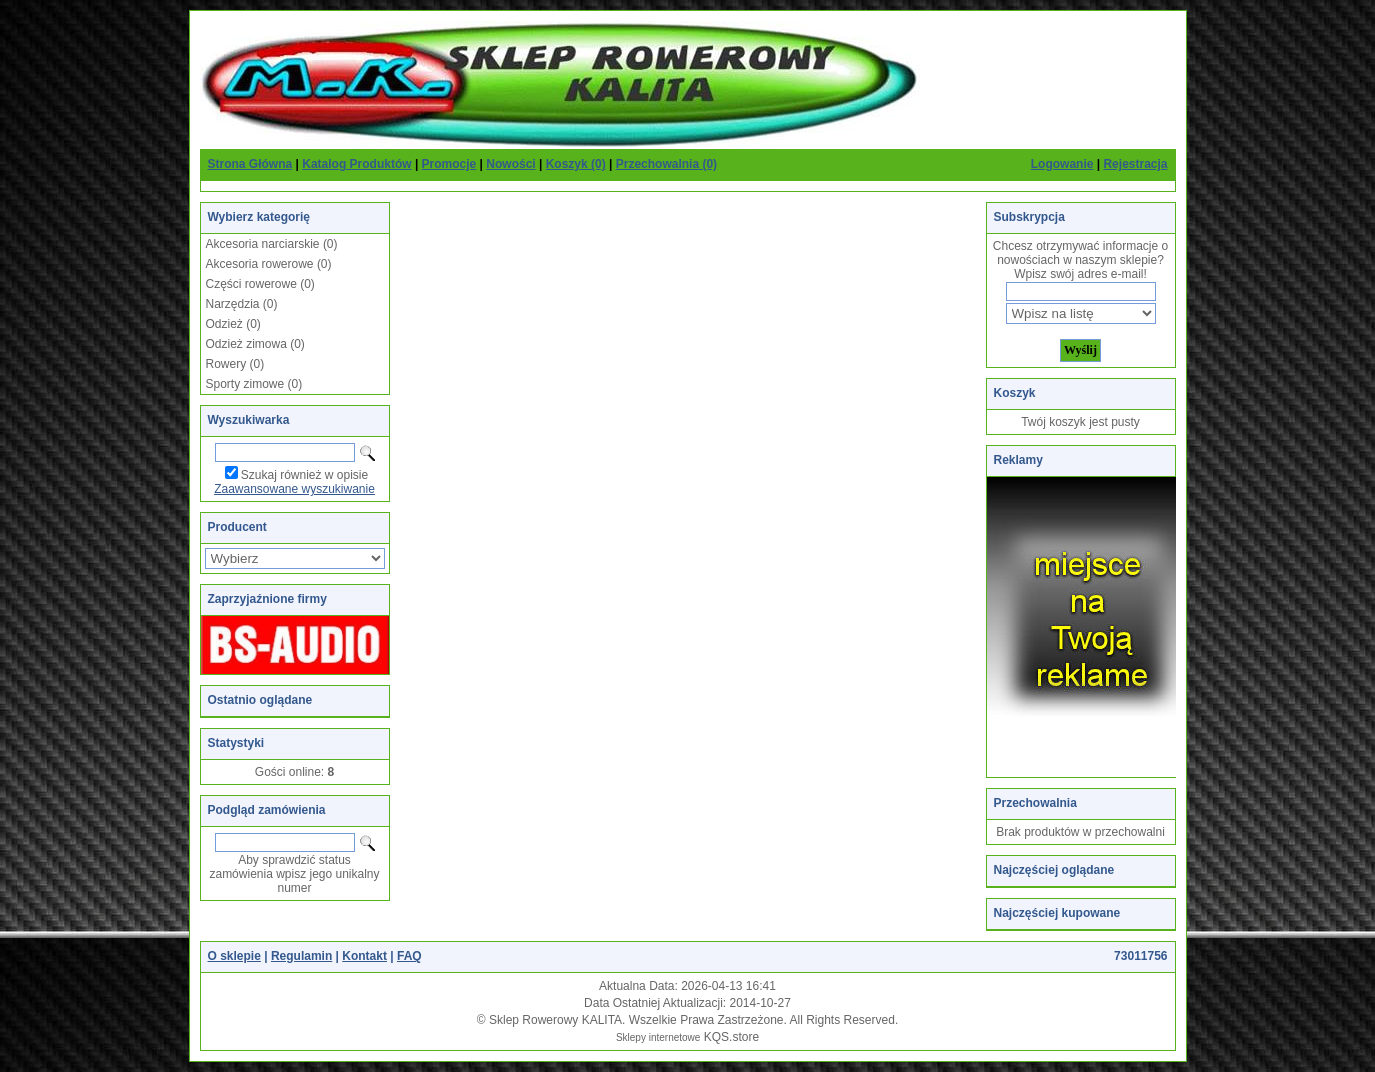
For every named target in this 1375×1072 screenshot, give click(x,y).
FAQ (409, 956)
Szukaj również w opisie (304, 475)
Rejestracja (1135, 164)
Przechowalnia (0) (666, 164)
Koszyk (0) (576, 164)
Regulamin (301, 956)
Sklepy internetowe (658, 1037)
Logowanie (1062, 164)
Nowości (510, 164)
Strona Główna (250, 164)
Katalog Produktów (356, 164)
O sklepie (234, 956)
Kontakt (364, 956)
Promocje (449, 164)
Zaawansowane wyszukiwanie (294, 489)
